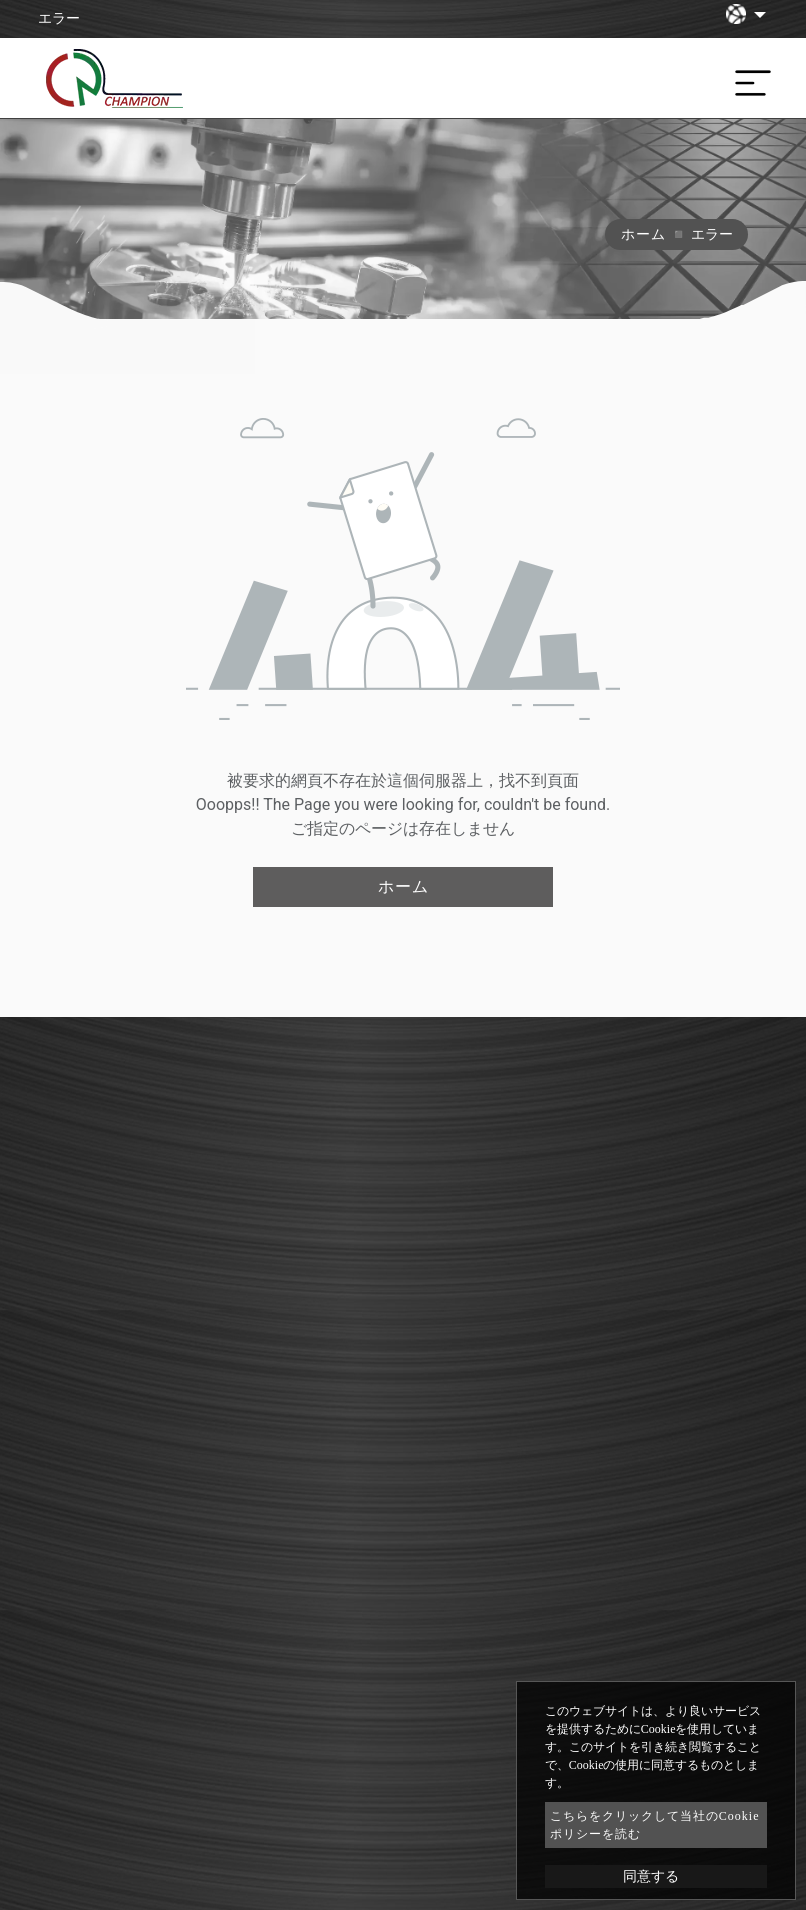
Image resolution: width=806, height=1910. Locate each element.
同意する (651, 1876)
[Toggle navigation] (748, 78)
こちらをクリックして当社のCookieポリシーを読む (655, 1825)
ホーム (643, 234)
